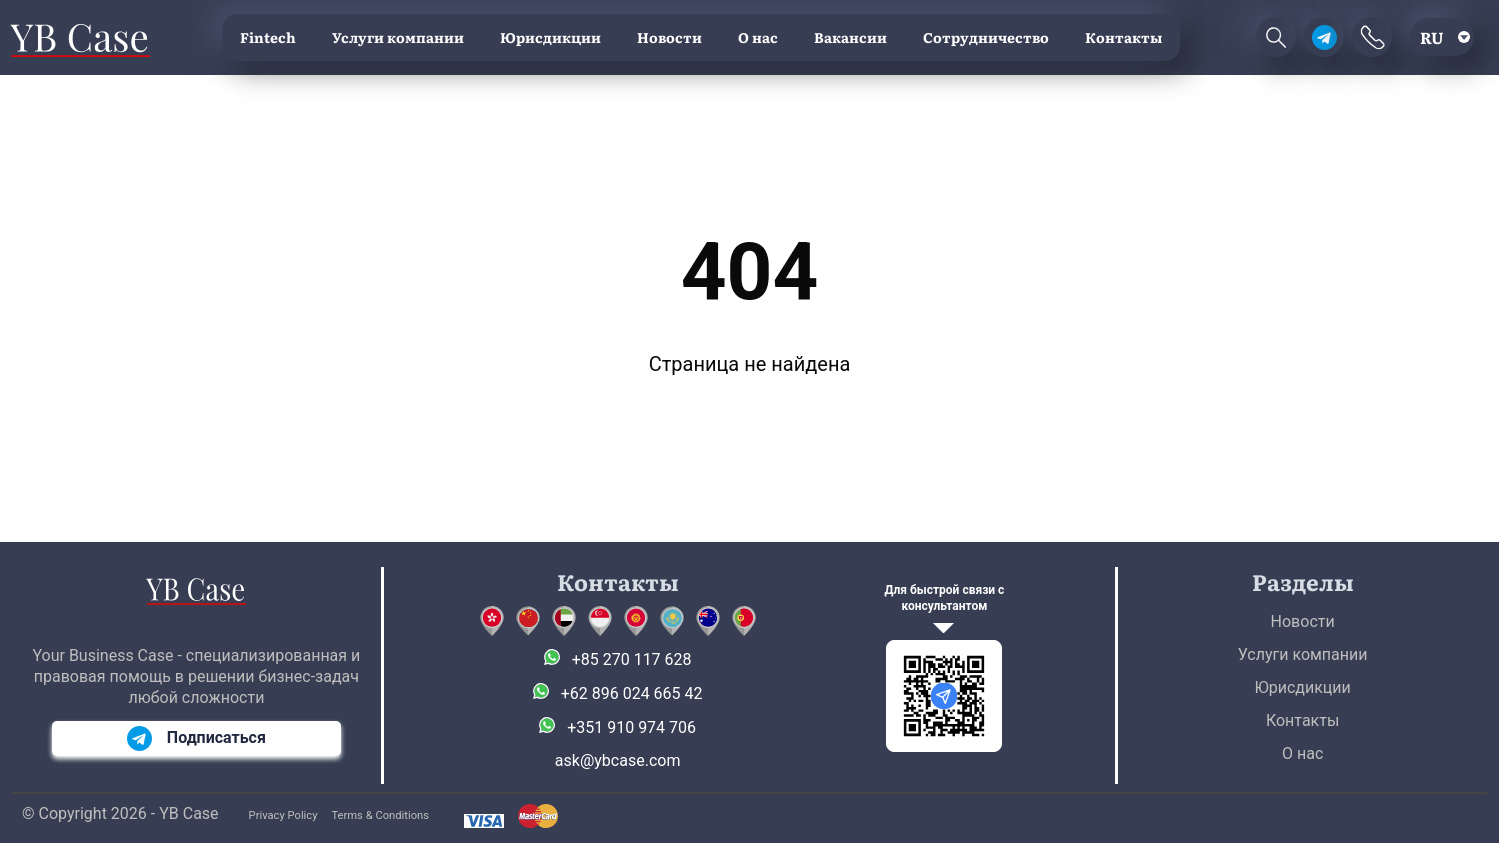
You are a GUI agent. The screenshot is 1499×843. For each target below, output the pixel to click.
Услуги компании (398, 37)
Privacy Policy (283, 815)
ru (1432, 37)
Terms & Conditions (380, 815)
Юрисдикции (550, 37)
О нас (758, 37)
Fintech (268, 37)
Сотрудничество (986, 37)
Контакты (1123, 37)
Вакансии (850, 37)
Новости (669, 37)
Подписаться (196, 738)
